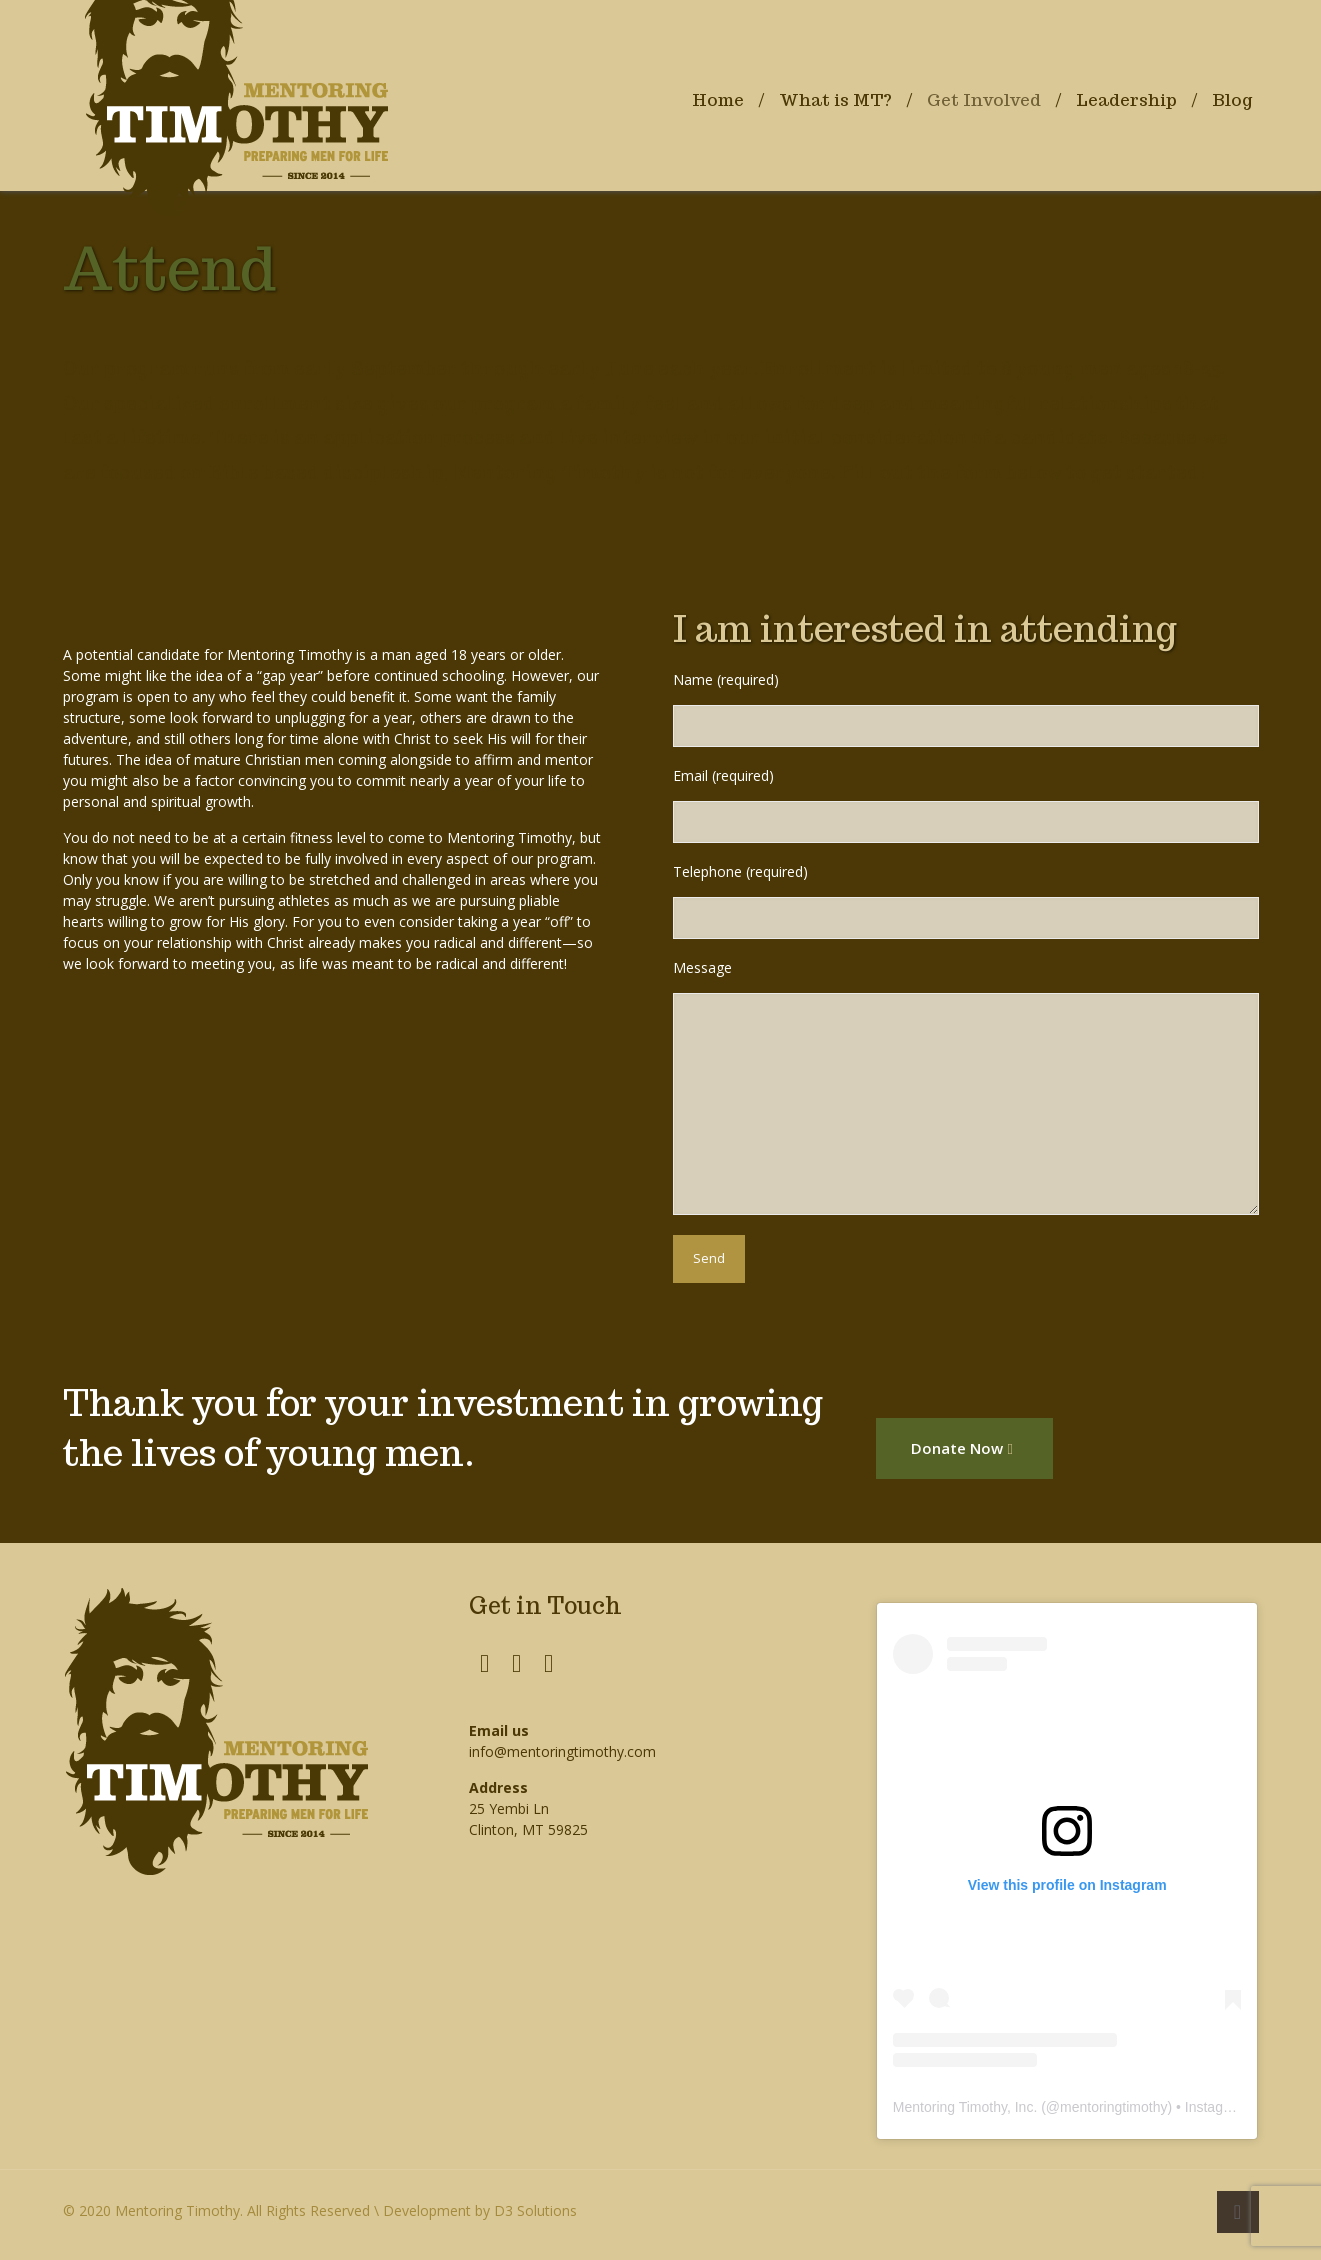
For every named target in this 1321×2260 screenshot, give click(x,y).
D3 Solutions (535, 2210)
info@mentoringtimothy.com (562, 1751)
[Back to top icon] (1238, 2212)
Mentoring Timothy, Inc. (965, 2107)
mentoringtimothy (1113, 2107)
